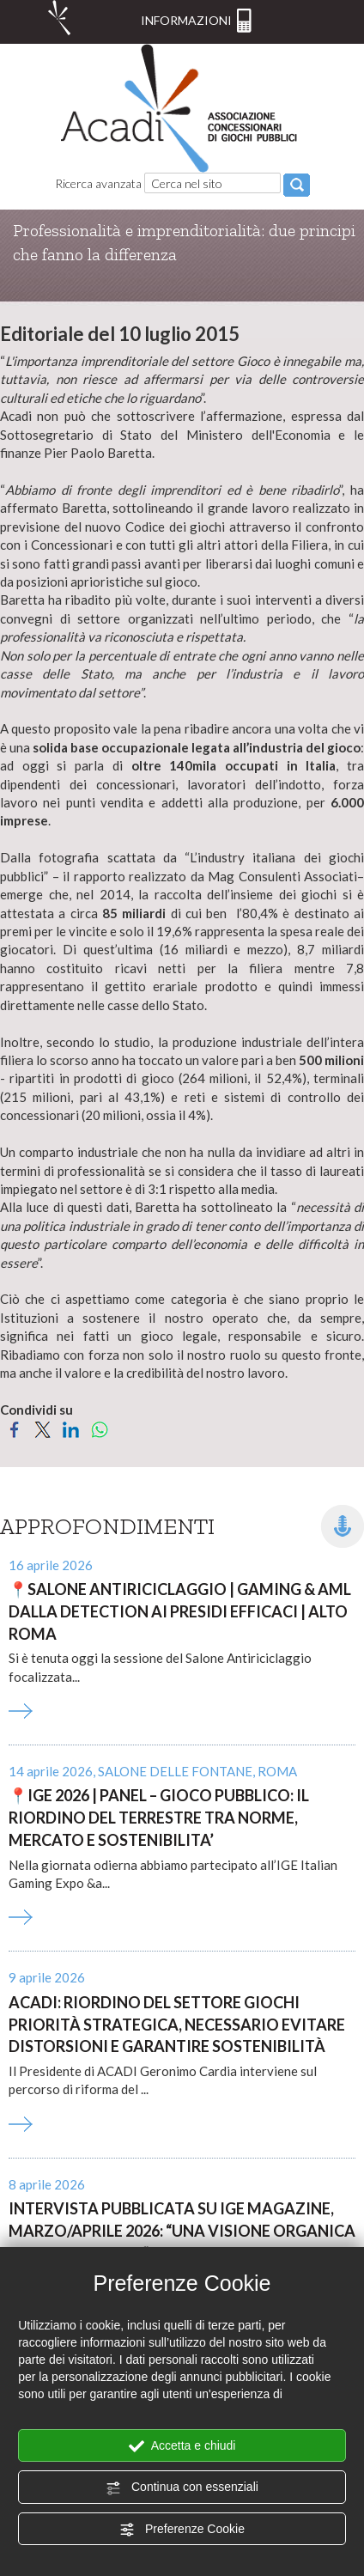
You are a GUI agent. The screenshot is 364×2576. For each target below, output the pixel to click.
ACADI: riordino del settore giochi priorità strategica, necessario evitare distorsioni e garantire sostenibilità (177, 2024)
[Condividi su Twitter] (42, 1427)
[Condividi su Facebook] (14, 1427)
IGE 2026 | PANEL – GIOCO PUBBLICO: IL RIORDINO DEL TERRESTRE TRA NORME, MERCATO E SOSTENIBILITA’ (159, 1817)
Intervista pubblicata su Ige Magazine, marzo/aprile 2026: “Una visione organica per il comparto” (182, 2230)
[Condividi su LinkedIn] (71, 1427)
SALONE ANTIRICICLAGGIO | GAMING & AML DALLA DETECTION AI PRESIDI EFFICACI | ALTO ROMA (180, 1611)
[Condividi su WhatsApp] (99, 1427)
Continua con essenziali (182, 2487)
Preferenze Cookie (182, 2529)
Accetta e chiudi (182, 2446)
